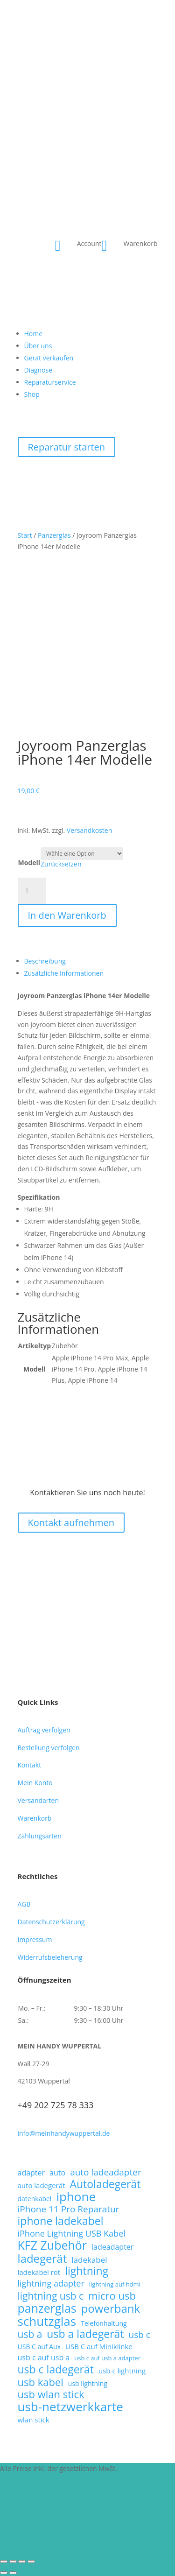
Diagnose (38, 370)
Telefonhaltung (103, 2323)
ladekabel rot (39, 2272)
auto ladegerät (41, 2185)
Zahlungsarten (40, 1835)
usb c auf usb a (44, 2357)
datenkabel (35, 2198)
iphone (76, 2197)
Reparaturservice (50, 382)
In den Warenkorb (67, 915)
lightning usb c (51, 2296)
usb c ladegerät (56, 2369)
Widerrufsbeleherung (50, 1957)
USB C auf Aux (39, 2346)
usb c (139, 2335)
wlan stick (33, 2419)
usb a (30, 2334)
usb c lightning (122, 2370)
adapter (31, 2173)
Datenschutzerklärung (51, 1921)
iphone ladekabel (61, 2221)
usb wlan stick (51, 2394)
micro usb (112, 2296)
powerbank (110, 2308)
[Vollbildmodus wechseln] (13, 2561)
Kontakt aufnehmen (71, 1522)
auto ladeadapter (105, 2172)
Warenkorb (35, 1818)
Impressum (35, 1939)
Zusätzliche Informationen (64, 973)
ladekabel (89, 2259)
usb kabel (40, 2382)
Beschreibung (45, 961)
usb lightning (87, 2383)
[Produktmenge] (32, 891)
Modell (29, 862)
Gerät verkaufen (49, 357)
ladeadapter (112, 2247)
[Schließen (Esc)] (31, 2561)
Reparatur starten (66, 447)
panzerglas (47, 2308)
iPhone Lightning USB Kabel (72, 2233)
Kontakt (30, 1764)
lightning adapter (51, 2283)
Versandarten (38, 1800)
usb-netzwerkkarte (70, 2407)
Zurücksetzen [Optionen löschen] (61, 863)
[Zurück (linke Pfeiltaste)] (3, 2572)
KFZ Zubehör (52, 2245)
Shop (32, 394)
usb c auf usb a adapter (107, 2358)
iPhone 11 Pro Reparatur (68, 2209)
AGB (24, 1904)
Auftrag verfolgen (44, 1729)
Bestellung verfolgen (49, 1747)
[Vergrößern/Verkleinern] (3, 2561)
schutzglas (47, 2321)
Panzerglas (54, 535)
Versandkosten (89, 830)
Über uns (38, 345)
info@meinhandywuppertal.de (64, 2133)
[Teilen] (22, 2561)
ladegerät (42, 2258)
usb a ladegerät (85, 2334)
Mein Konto (35, 1782)
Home (33, 333)
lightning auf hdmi (114, 2284)
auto (57, 2173)
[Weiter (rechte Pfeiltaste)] (13, 2572)
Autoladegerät (105, 2184)
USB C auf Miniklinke (99, 2346)
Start (25, 535)
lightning (86, 2271)
